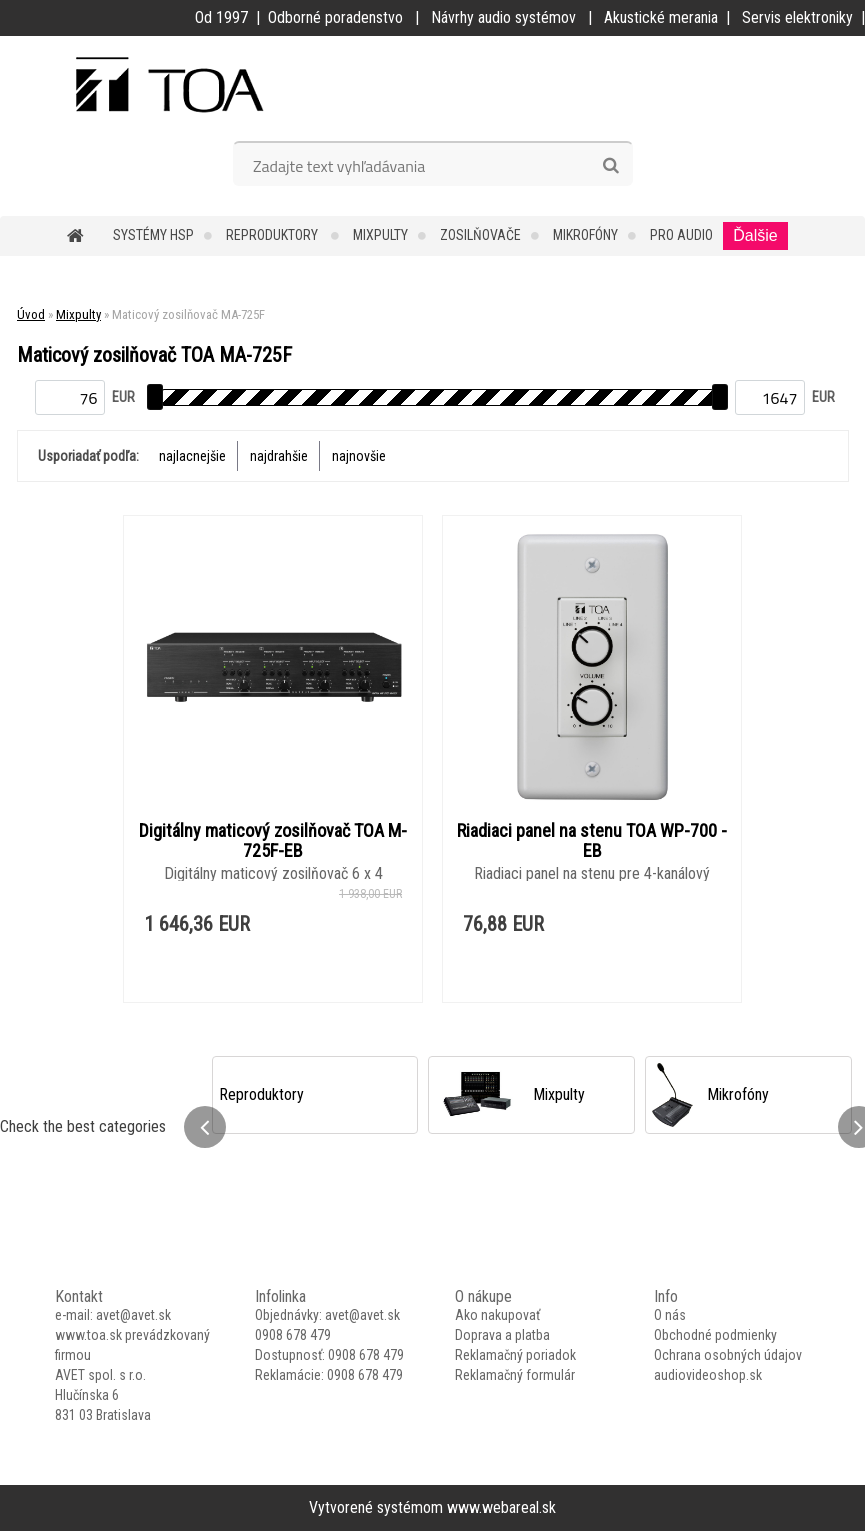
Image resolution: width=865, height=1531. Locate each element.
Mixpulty (380, 235)
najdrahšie (279, 456)
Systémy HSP (153, 235)
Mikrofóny (585, 235)
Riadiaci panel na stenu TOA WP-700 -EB (592, 841)
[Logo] (137, 86)
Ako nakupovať (497, 1315)
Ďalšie (755, 235)
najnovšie (359, 456)
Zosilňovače (480, 235)
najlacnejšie (192, 456)
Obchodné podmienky (715, 1335)
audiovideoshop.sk (708, 1375)
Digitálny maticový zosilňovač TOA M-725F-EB (273, 841)
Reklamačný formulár (515, 1375)
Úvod (31, 314)
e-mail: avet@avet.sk (113, 1315)
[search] (610, 166)
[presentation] (205, 1127)
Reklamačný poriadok (515, 1355)
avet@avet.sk (362, 1315)
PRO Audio (681, 235)
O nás (670, 1315)
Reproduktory (273, 235)
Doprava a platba (502, 1335)
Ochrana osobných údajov (728, 1355)
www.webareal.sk (501, 1507)
